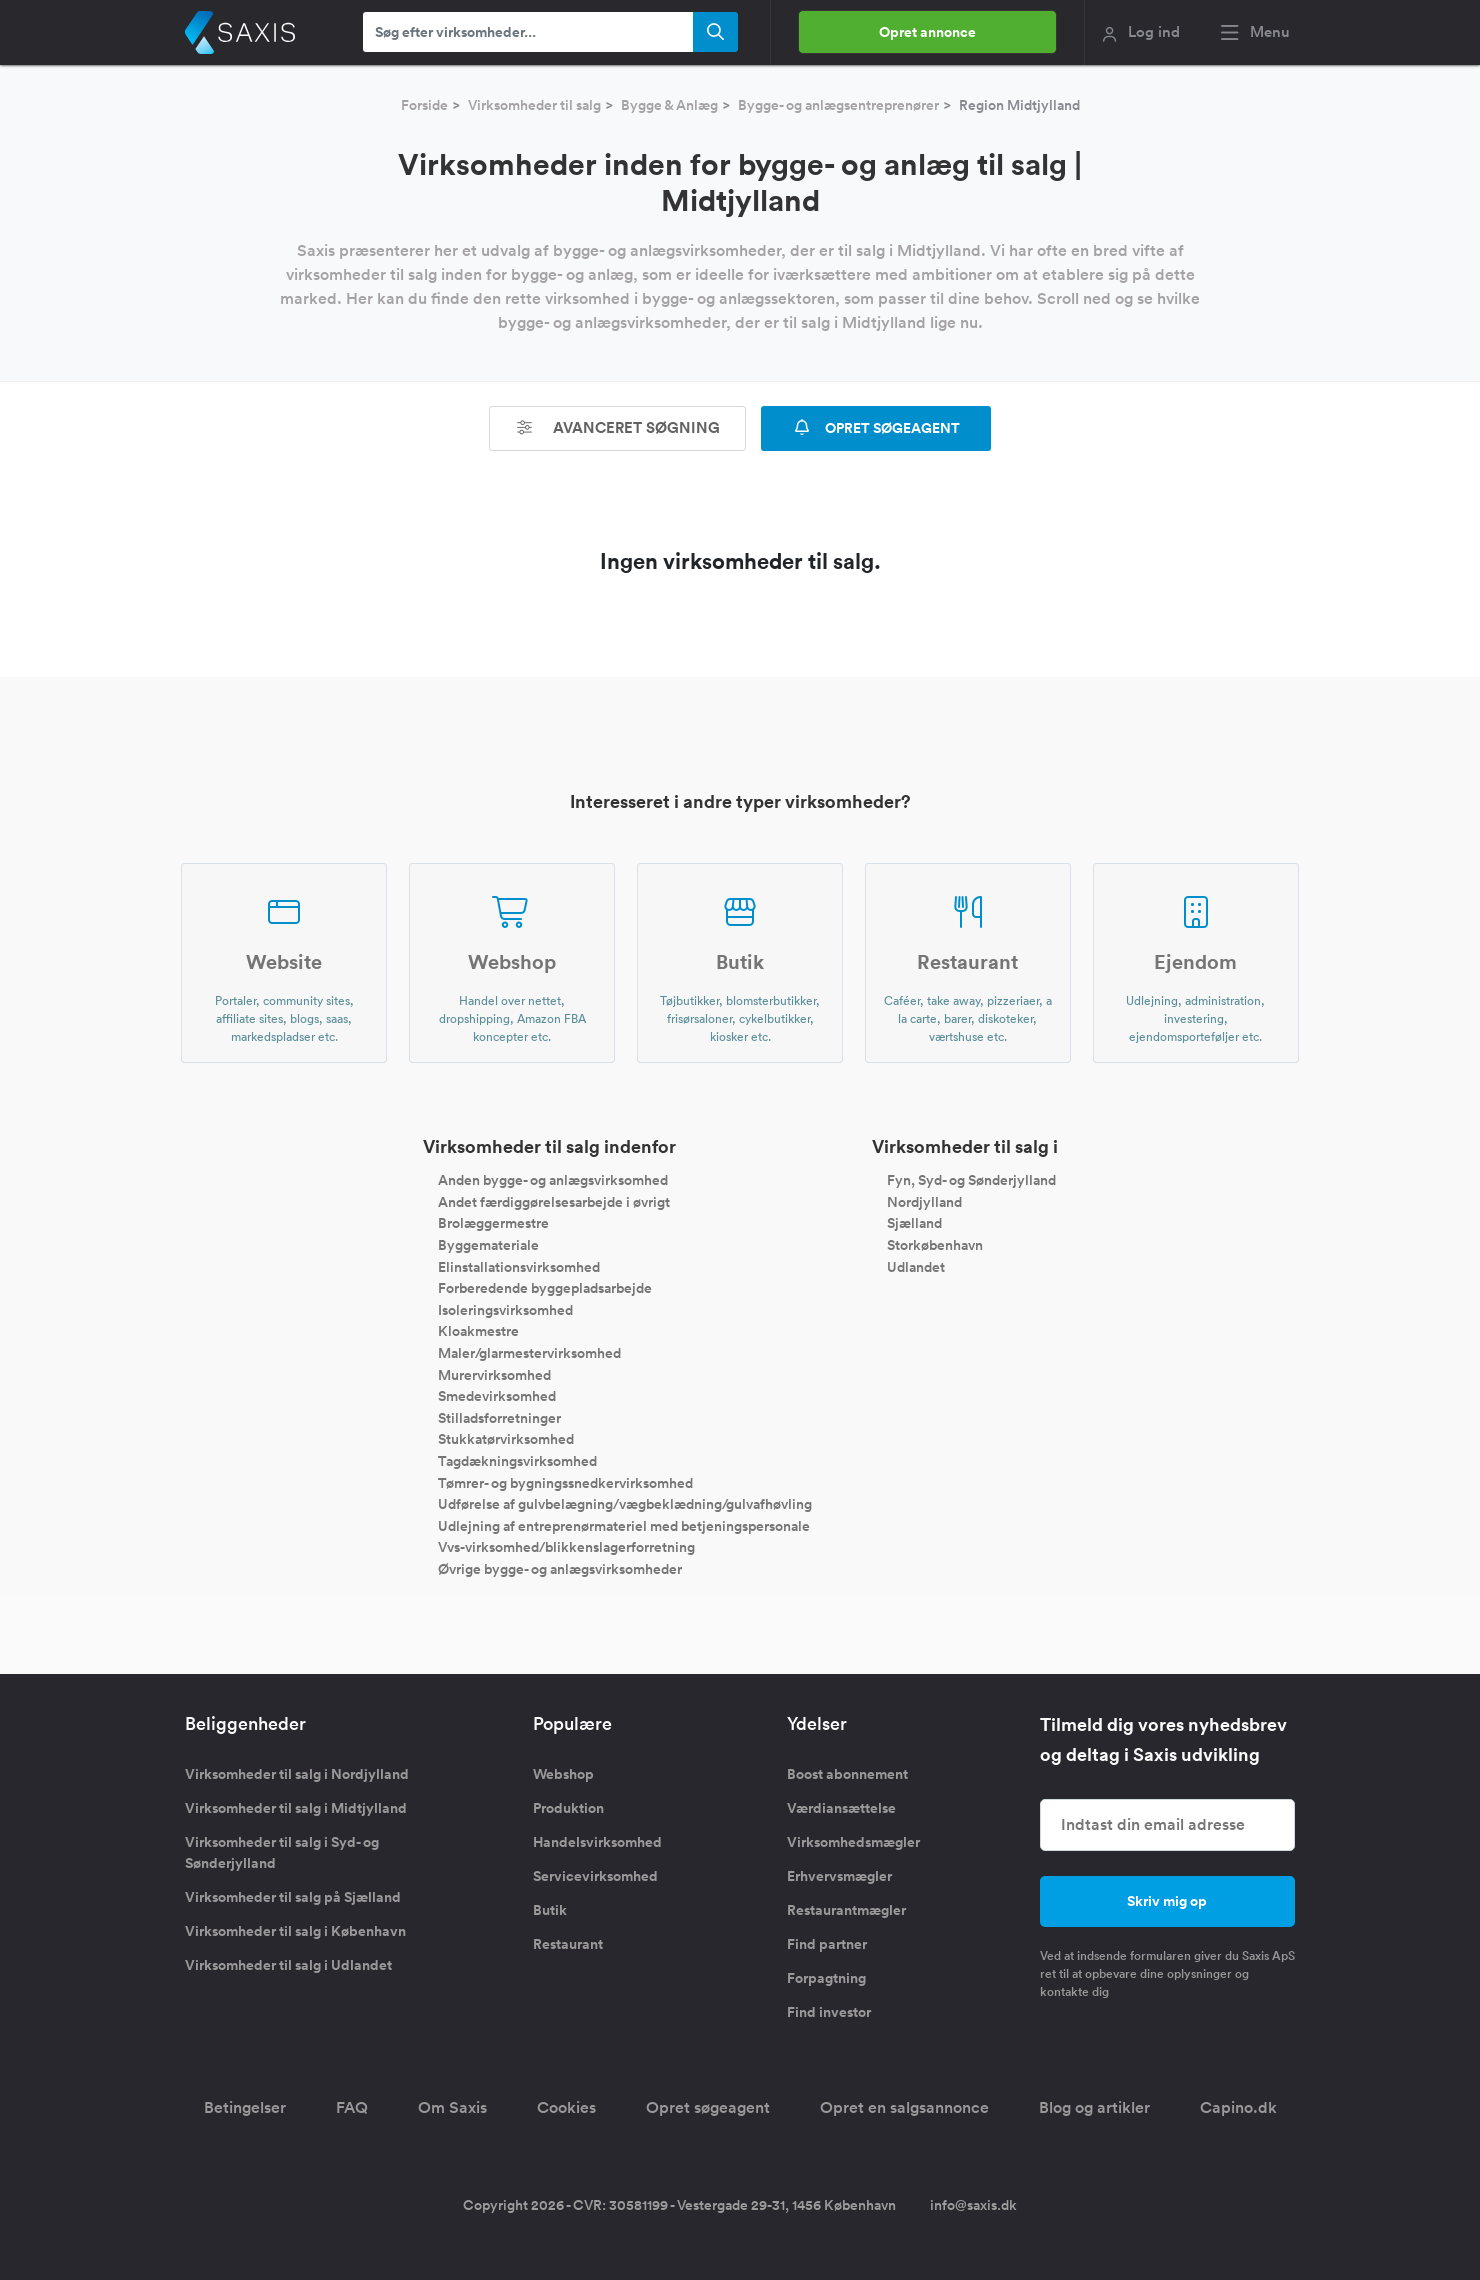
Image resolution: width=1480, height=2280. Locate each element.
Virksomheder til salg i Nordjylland (297, 1774)
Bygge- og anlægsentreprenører (838, 105)
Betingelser (245, 2107)
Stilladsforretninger (499, 1417)
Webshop (563, 1774)
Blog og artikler (1094, 2107)
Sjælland (914, 1223)
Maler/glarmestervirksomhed (529, 1353)
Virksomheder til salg (534, 105)
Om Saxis (452, 2107)
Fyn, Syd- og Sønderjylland (971, 1180)
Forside (424, 105)
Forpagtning (826, 1978)
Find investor (829, 2012)
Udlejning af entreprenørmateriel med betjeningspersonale (624, 1525)
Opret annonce (927, 32)
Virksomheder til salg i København (295, 1931)
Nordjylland (924, 1201)
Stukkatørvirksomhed (506, 1439)
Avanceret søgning (618, 427)
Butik (550, 1910)
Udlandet (916, 1266)
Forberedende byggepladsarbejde (545, 1288)
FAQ (352, 2107)
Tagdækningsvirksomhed (517, 1461)
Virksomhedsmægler (853, 1842)
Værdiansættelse (841, 1808)
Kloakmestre (478, 1331)
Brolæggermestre (493, 1223)
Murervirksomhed (494, 1374)
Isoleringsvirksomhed (505, 1309)
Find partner (827, 1944)
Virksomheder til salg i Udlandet (288, 1965)
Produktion (568, 1808)
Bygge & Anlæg (669, 105)
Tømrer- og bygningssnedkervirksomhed (565, 1482)
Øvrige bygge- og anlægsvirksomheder (560, 1568)
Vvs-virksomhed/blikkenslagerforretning (566, 1547)
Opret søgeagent (708, 2107)
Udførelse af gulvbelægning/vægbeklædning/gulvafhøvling (625, 1504)
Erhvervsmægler (839, 1876)
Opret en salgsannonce (904, 2107)
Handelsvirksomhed (597, 1842)
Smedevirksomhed (497, 1396)
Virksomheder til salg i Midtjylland (296, 1808)
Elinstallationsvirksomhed (519, 1266)
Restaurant (568, 1944)
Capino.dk (1238, 2107)
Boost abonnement (847, 1774)
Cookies (566, 2107)
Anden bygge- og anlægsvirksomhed (553, 1180)
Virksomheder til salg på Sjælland (293, 1897)
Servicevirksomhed (595, 1876)
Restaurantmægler (846, 1910)
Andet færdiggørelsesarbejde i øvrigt (554, 1201)
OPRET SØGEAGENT (876, 428)
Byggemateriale (488, 1245)
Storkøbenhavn (935, 1245)
